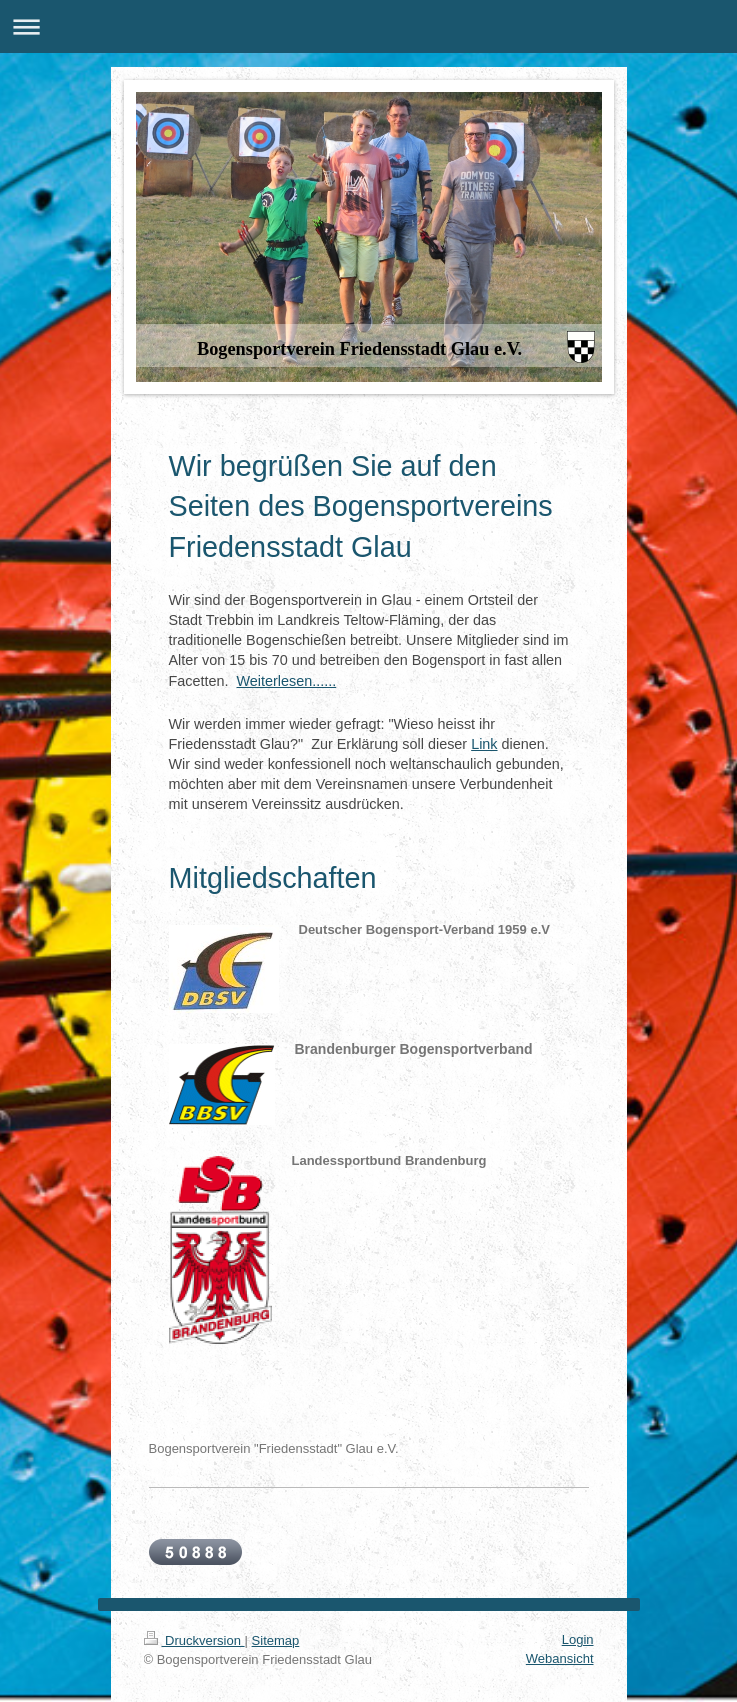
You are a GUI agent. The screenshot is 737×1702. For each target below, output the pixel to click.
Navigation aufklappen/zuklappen (368, 26)
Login (578, 1639)
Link (484, 744)
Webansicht (560, 1658)
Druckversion (194, 1640)
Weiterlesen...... (287, 681)
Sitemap (276, 1640)
